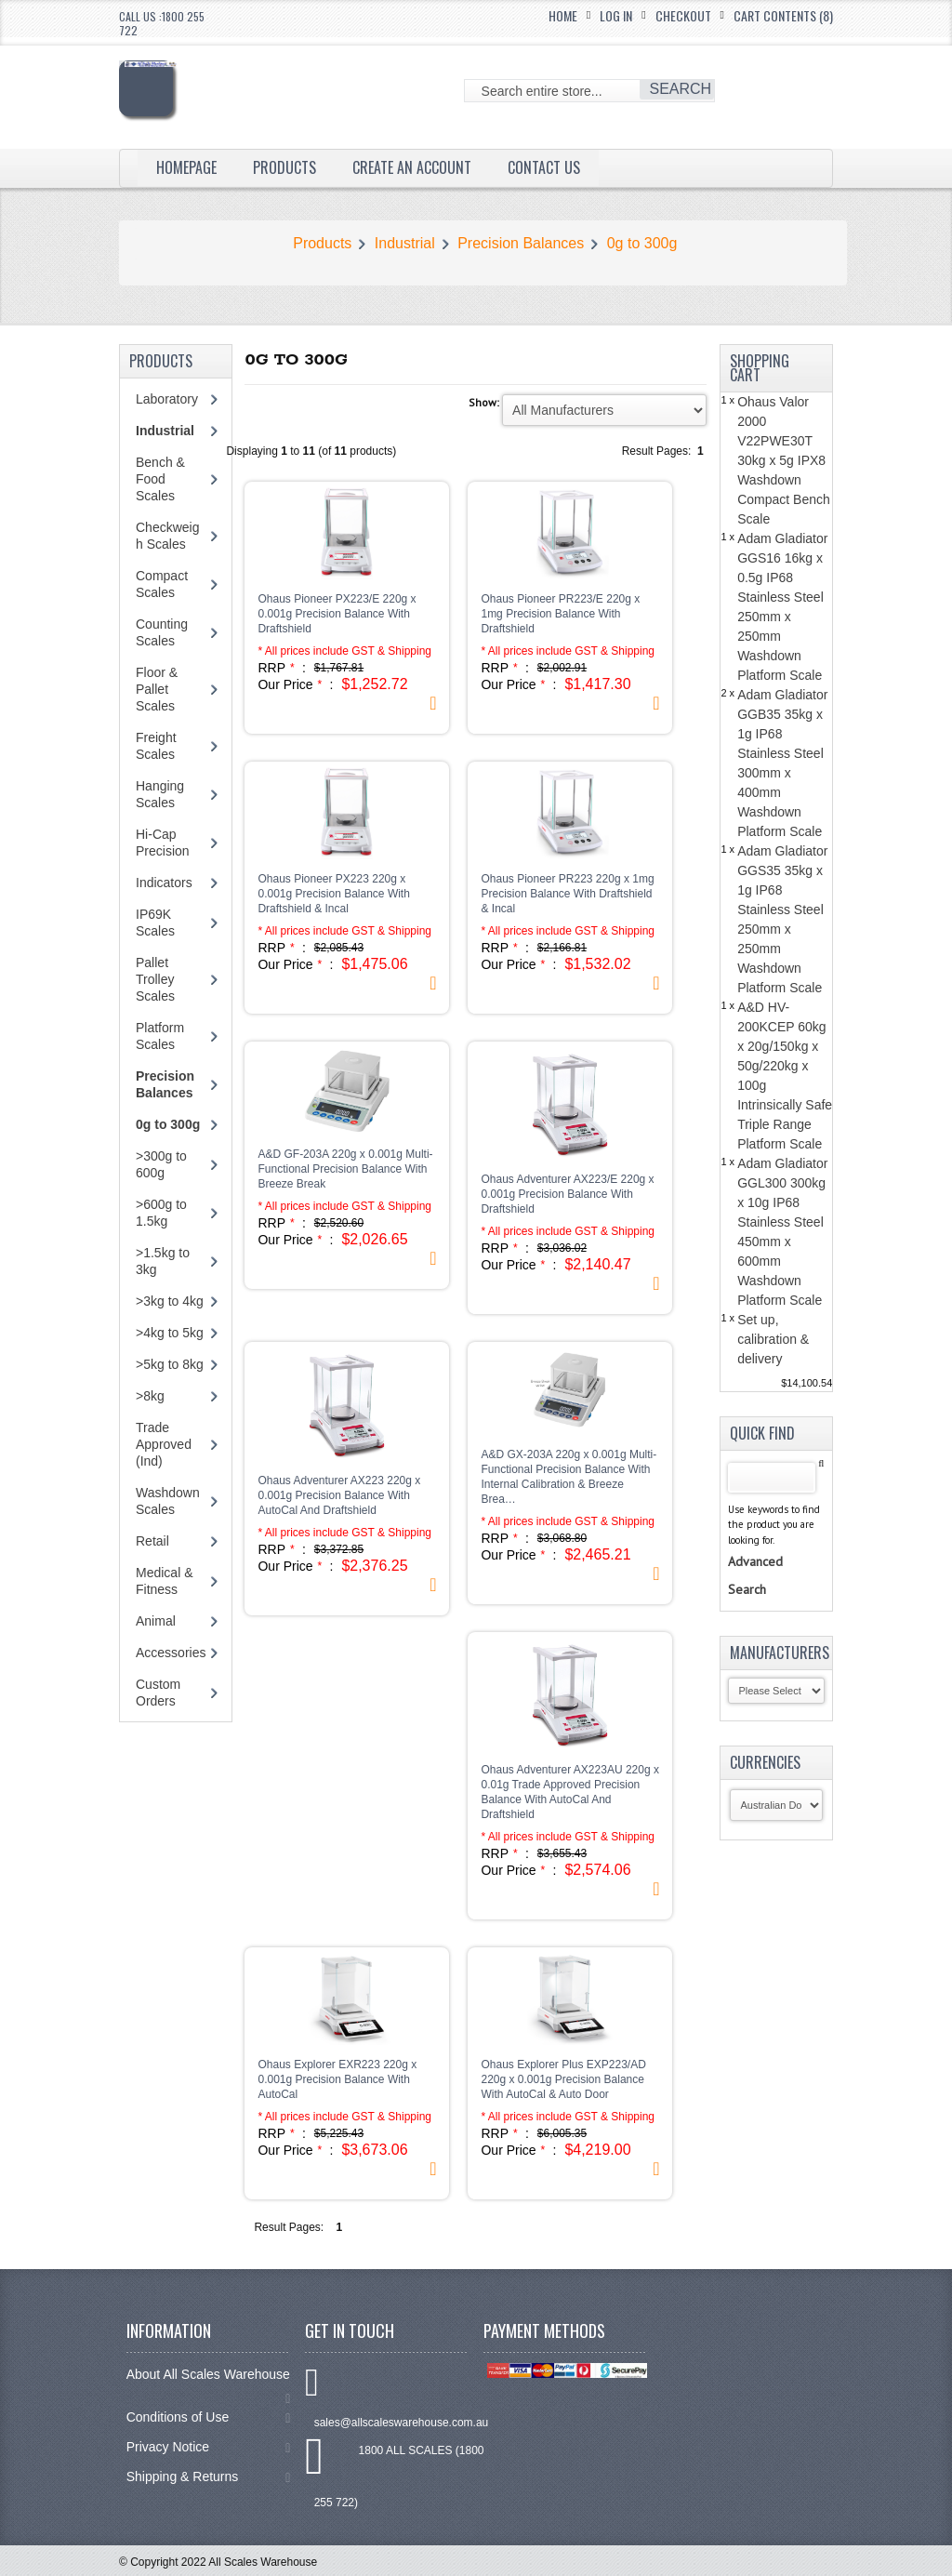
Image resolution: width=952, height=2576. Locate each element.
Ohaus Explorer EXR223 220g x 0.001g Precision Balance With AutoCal (337, 2079)
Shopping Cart (759, 368)
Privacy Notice (208, 2447)
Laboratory (167, 399)
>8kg (150, 1395)
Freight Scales (156, 746)
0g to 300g (642, 243)
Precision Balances (520, 243)
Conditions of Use (208, 2417)
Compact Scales (162, 584)
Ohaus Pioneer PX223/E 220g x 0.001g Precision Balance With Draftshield (337, 613)
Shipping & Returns (208, 2477)
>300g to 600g (161, 1164)
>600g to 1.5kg (161, 1212)
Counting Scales (162, 632)
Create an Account (411, 167)
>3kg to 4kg (170, 1301)
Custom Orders (158, 1692)
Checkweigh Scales (167, 535)
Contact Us (544, 167)
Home (563, 15)
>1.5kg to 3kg (163, 1261)
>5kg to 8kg (170, 1364)
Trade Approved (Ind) (164, 1444)
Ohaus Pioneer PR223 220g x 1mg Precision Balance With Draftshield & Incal (567, 893)
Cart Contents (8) (783, 15)
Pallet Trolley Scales (155, 979)
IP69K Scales (155, 922)
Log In (616, 15)
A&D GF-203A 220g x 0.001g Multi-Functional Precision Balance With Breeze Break (345, 1169)
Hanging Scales (160, 794)
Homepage (186, 167)
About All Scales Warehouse (208, 2383)
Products (284, 167)
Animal (156, 1620)
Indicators (164, 882)
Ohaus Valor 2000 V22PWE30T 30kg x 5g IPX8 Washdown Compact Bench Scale (783, 460)
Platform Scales (160, 1036)
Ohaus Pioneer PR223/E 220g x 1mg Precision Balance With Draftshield (560, 613)
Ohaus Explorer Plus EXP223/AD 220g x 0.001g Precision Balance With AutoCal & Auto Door (563, 2079)
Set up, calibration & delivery (773, 1339)
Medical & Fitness (164, 1581)
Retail (152, 1541)
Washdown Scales (168, 1501)
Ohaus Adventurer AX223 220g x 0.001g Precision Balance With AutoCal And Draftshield (339, 1495)
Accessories (170, 1652)
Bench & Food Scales (160, 479)
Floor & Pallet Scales (157, 689)
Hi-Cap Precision (163, 842)
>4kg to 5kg (170, 1332)
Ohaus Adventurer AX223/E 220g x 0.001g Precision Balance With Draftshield (567, 1194)
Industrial (405, 243)
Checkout (683, 15)
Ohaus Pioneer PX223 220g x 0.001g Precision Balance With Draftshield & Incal (333, 893)
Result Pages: (289, 2227)
